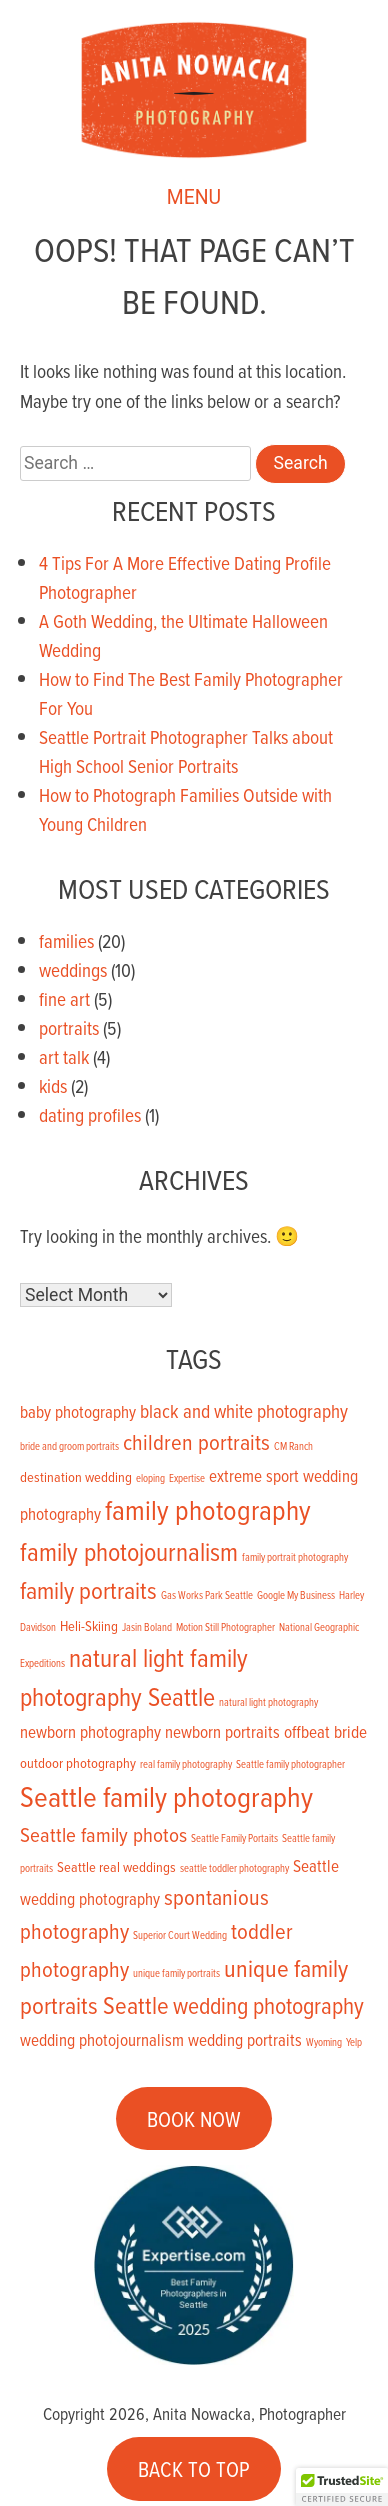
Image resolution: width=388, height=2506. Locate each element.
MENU (194, 198)
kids (53, 1085)
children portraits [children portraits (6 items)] (196, 1441)
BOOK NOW (194, 2119)
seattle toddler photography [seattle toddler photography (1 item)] (234, 1868)
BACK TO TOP (194, 2469)
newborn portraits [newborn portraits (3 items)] (222, 1732)
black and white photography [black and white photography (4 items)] (244, 1410)
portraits (69, 1027)
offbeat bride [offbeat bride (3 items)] (325, 1732)
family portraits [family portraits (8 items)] (88, 1589)
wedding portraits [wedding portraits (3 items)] (245, 2040)
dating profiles (90, 1114)
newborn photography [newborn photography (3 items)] (90, 1732)
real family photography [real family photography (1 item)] (186, 1764)
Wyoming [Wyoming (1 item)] (324, 2042)
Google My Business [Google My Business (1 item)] (296, 1595)
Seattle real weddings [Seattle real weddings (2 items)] (116, 1866)
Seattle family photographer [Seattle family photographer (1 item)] (290, 1764)
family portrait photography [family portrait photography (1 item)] (295, 1557)
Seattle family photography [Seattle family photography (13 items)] (166, 1796)
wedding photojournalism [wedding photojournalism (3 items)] (102, 2040)
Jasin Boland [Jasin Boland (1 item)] (147, 1627)
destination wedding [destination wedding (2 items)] (76, 1476)
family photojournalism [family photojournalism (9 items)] (129, 1551)
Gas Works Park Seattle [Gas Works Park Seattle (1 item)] (207, 1595)
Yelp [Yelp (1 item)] (354, 2042)
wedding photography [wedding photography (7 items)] (268, 2005)
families (66, 940)
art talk (64, 1056)
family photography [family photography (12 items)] (208, 1509)
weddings (73, 969)
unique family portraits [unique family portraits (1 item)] (176, 1973)
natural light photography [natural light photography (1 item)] (268, 1702)
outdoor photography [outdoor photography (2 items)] (78, 1762)
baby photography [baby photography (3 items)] (78, 1412)
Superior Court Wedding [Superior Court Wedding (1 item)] (180, 1935)
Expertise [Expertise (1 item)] (187, 1478)
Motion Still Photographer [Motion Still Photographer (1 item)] (225, 1627)
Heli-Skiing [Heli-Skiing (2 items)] (89, 1625)
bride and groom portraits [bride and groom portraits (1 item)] (69, 1446)
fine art (64, 998)
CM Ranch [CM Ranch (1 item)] (293, 1446)
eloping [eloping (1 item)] (150, 1478)
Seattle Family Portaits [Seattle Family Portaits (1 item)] (234, 1838)
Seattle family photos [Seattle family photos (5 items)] (103, 1834)
